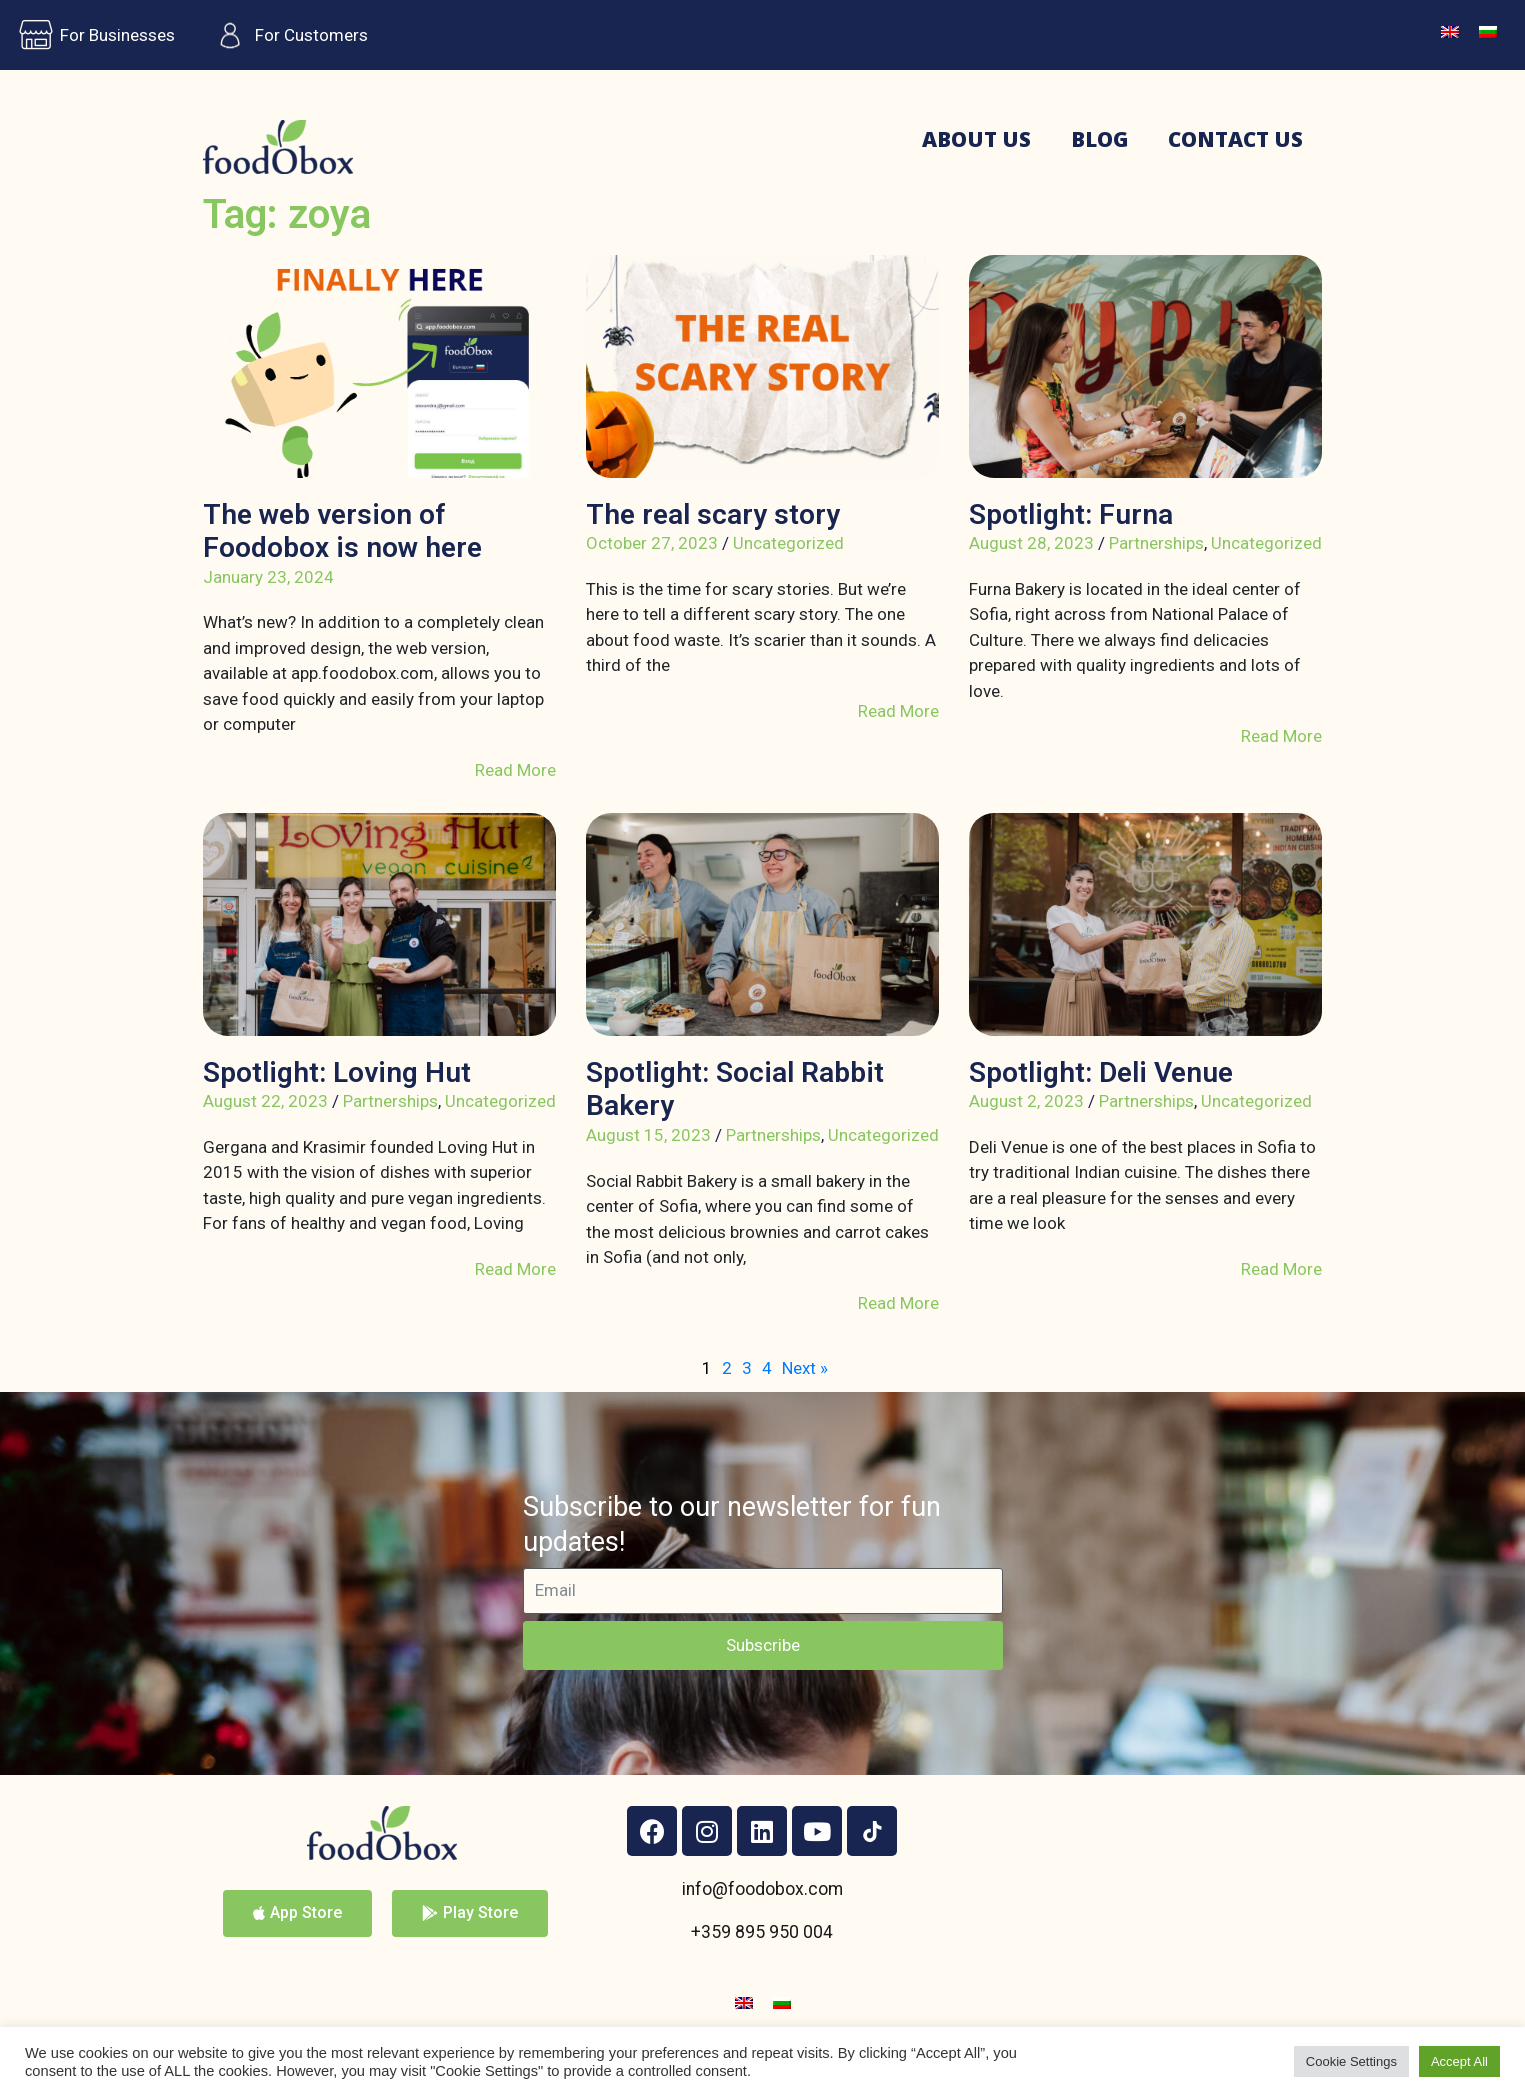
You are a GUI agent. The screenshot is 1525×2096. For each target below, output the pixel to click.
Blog (1099, 139)
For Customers (286, 35)
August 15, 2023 (648, 1135)
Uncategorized (788, 543)
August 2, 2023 (1026, 1101)
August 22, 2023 (265, 1101)
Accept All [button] (1459, 2061)
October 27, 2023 (652, 543)
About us (976, 139)
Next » (805, 1368)
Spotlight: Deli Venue (1101, 1072)
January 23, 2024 (268, 577)
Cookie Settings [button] (1351, 2061)
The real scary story (713, 514)
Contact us (1235, 139)
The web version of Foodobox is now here (342, 531)
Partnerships (1156, 543)
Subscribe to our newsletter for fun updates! (732, 1524)
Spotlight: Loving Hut (337, 1072)
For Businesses (92, 35)
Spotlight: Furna (1071, 514)
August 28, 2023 (1031, 543)
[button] (297, 1913)
